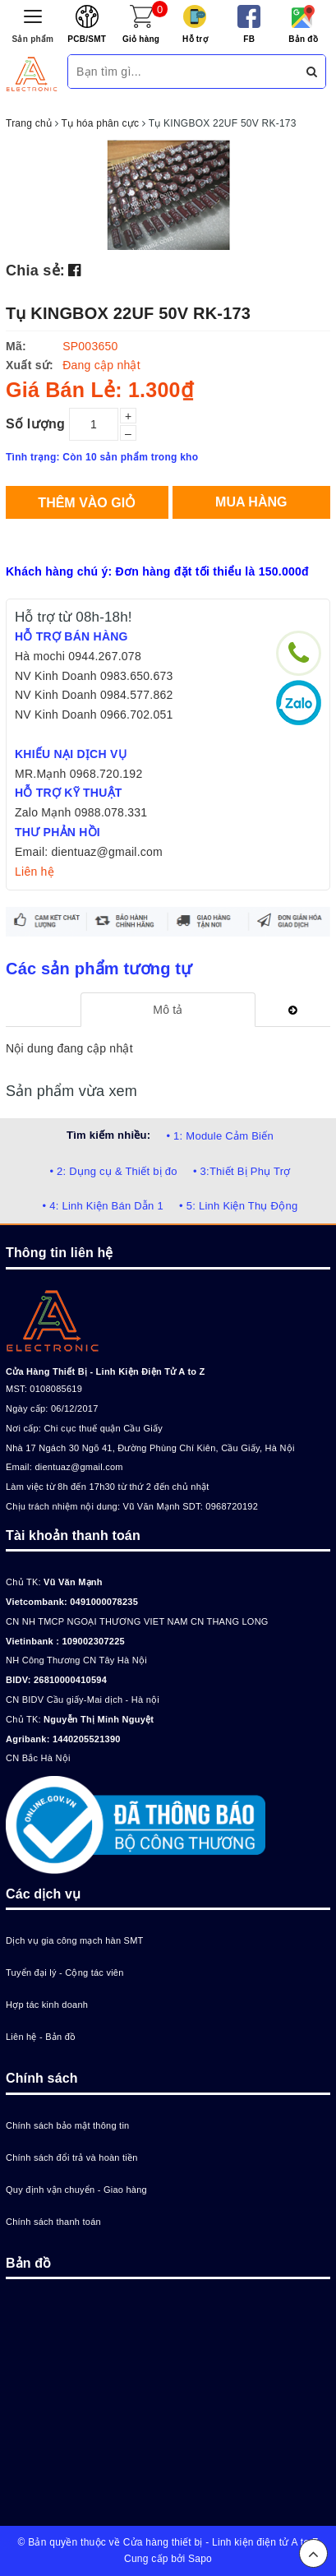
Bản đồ (303, 39)
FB (249, 39)
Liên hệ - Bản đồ (41, 2037)
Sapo (200, 2558)
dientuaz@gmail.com (78, 1467)
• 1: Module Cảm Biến (219, 1136)
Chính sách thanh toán (53, 2222)
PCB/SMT (86, 39)
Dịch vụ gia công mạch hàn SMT (75, 1940)
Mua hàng (251, 502)
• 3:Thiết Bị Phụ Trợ (242, 1171)
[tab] (168, 1009)
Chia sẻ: (35, 270)
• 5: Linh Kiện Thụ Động (238, 1206)
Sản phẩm (33, 39)
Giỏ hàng (140, 39)
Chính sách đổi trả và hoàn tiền (72, 2157)
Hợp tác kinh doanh (47, 2004)
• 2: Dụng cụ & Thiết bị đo (113, 1171)
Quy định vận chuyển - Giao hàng (76, 2189)
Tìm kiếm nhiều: (108, 1135)
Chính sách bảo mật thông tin (67, 2125)
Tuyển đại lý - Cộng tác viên (65, 1972)
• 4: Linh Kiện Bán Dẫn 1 (103, 1206)
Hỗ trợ (195, 39)
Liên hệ (34, 871)
